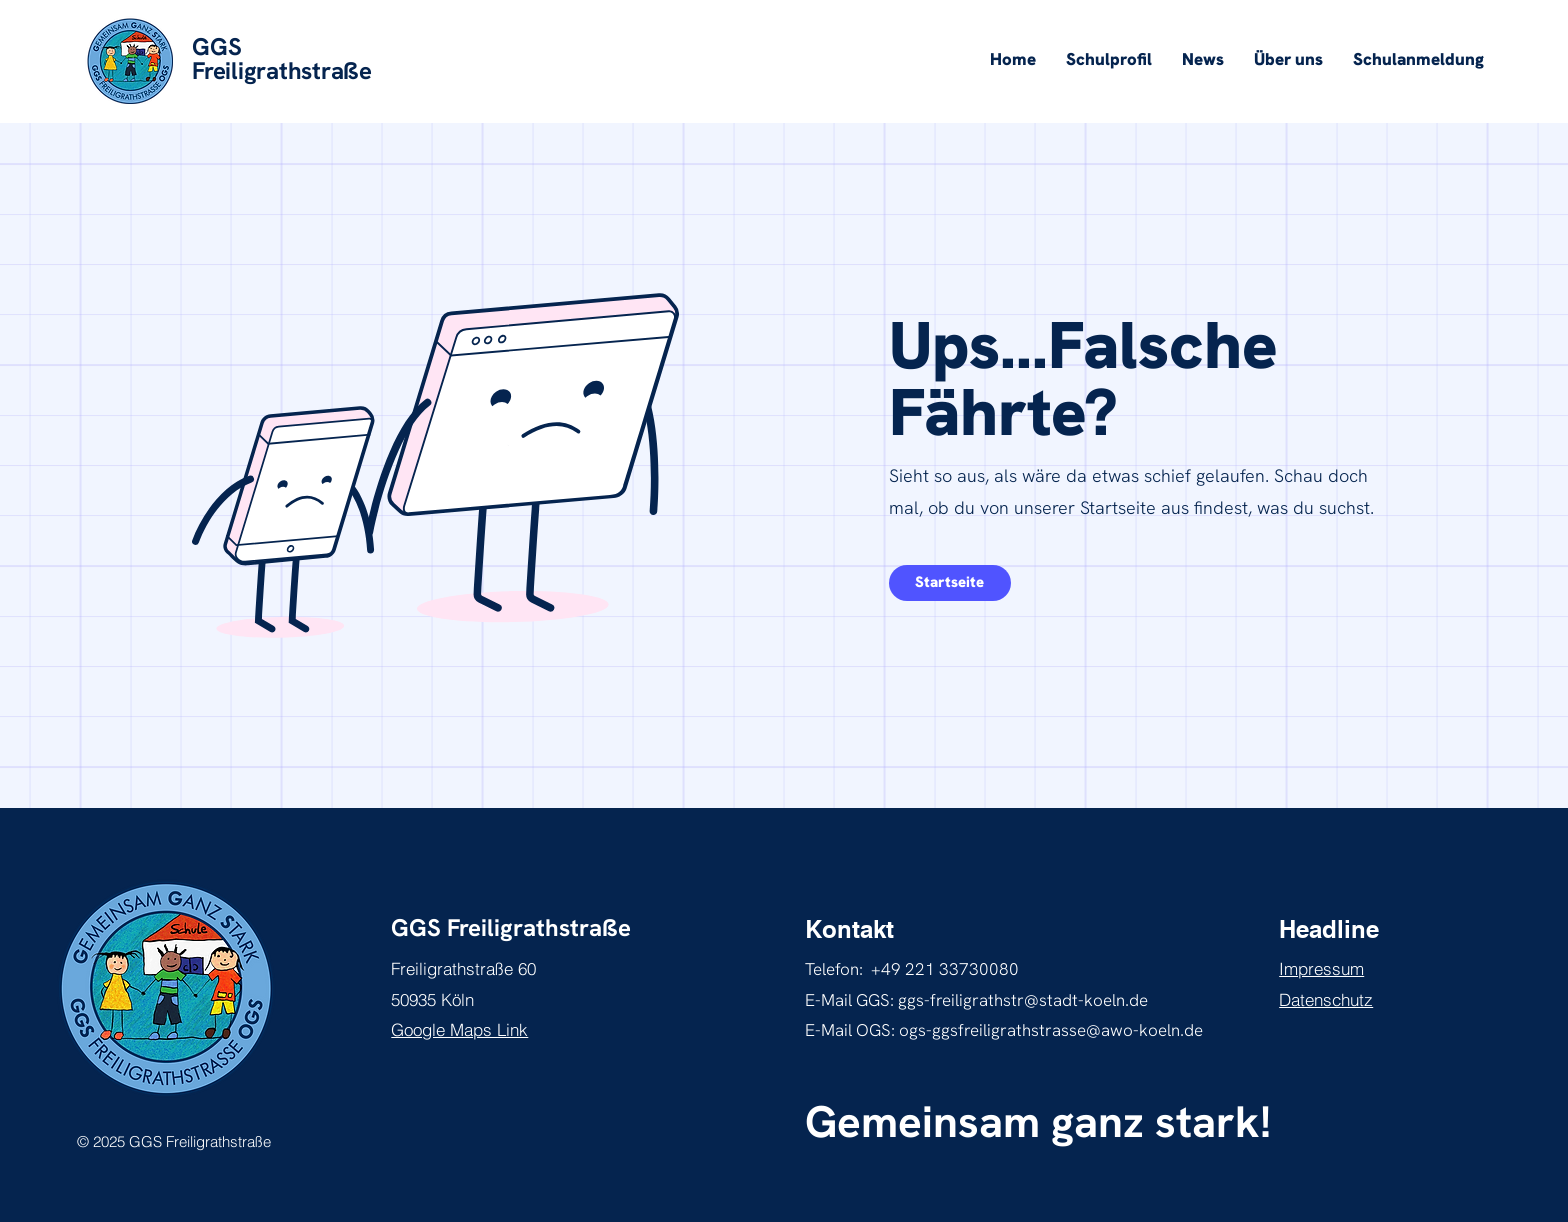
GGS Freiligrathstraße (511, 927)
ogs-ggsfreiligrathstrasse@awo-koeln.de (1051, 1030)
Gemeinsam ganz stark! (1038, 1121)
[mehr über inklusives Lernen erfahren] (950, 583)
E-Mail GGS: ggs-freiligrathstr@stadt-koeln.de (976, 1000)
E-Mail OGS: (852, 1030)
